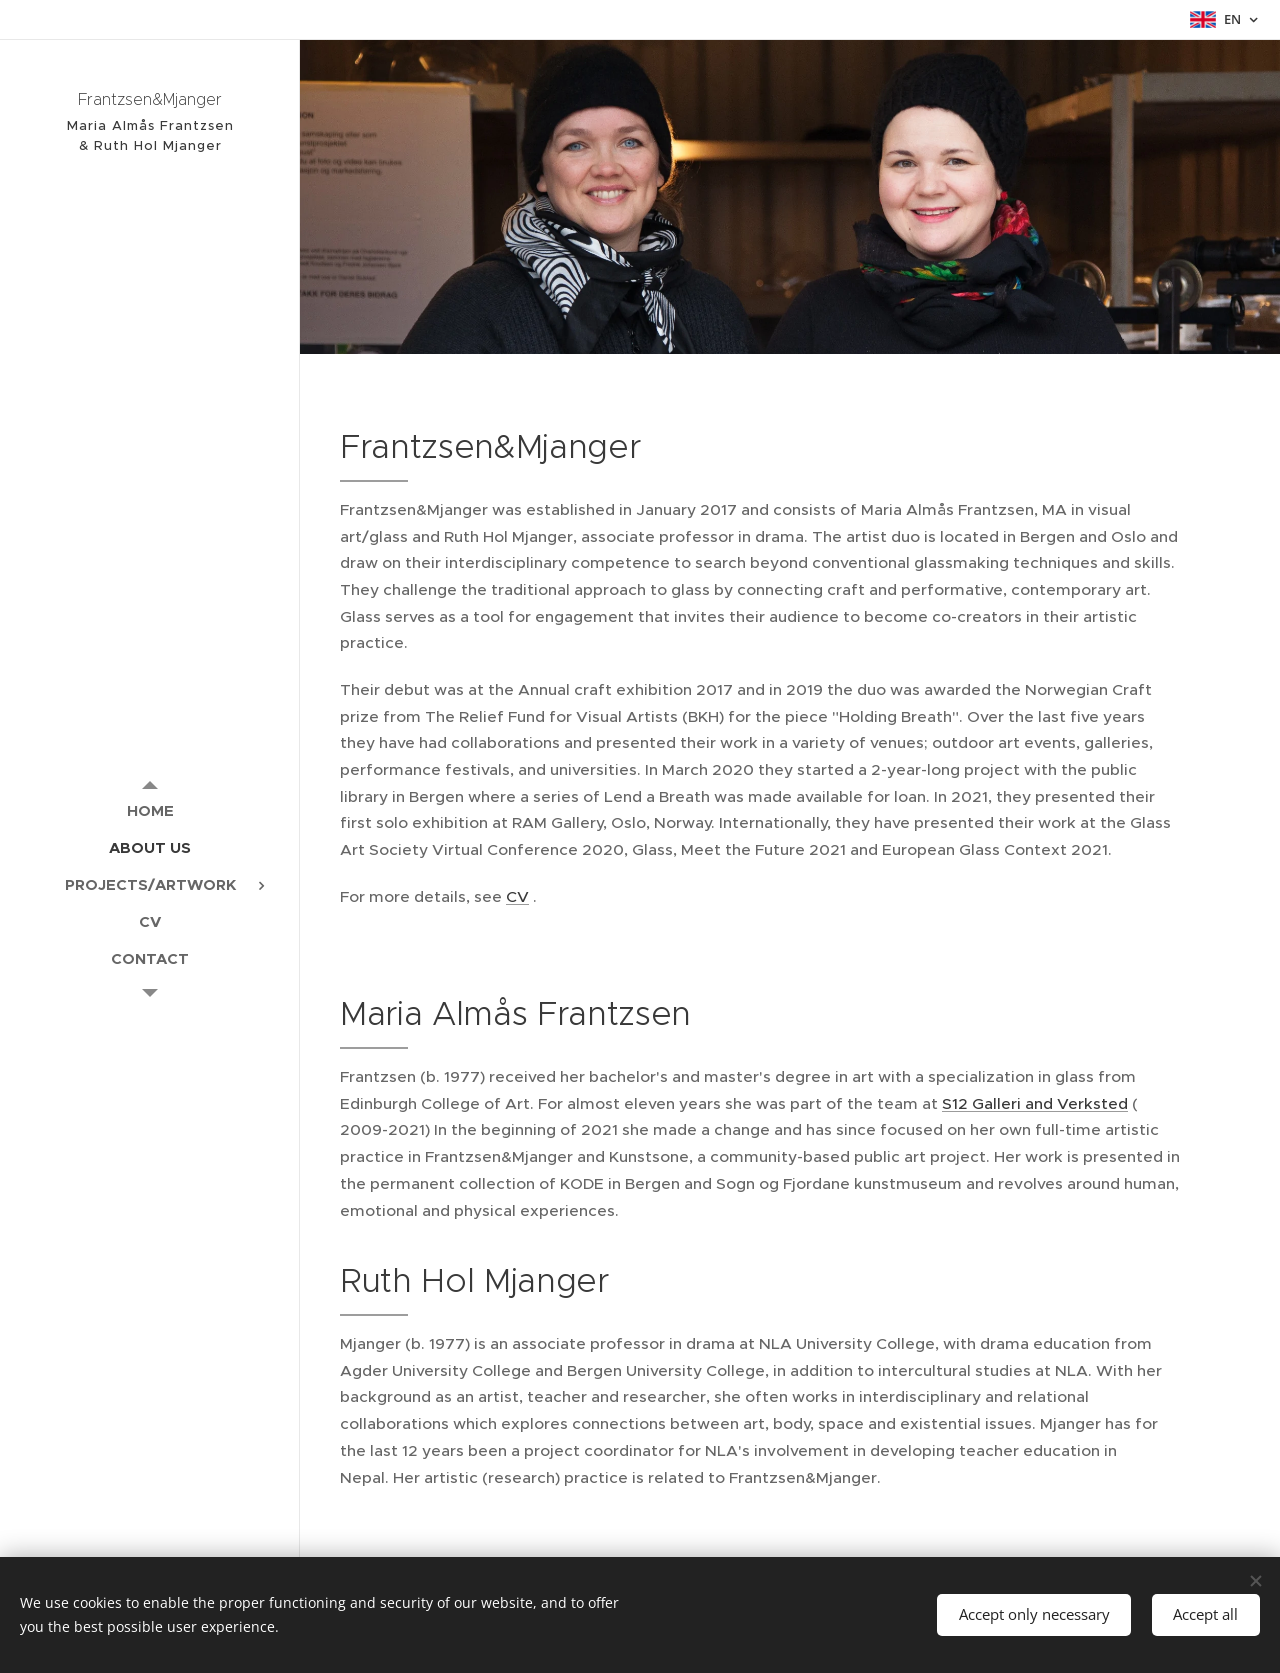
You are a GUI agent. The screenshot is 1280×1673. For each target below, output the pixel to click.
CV (517, 896)
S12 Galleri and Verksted (1035, 1103)
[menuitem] (150, 810)
